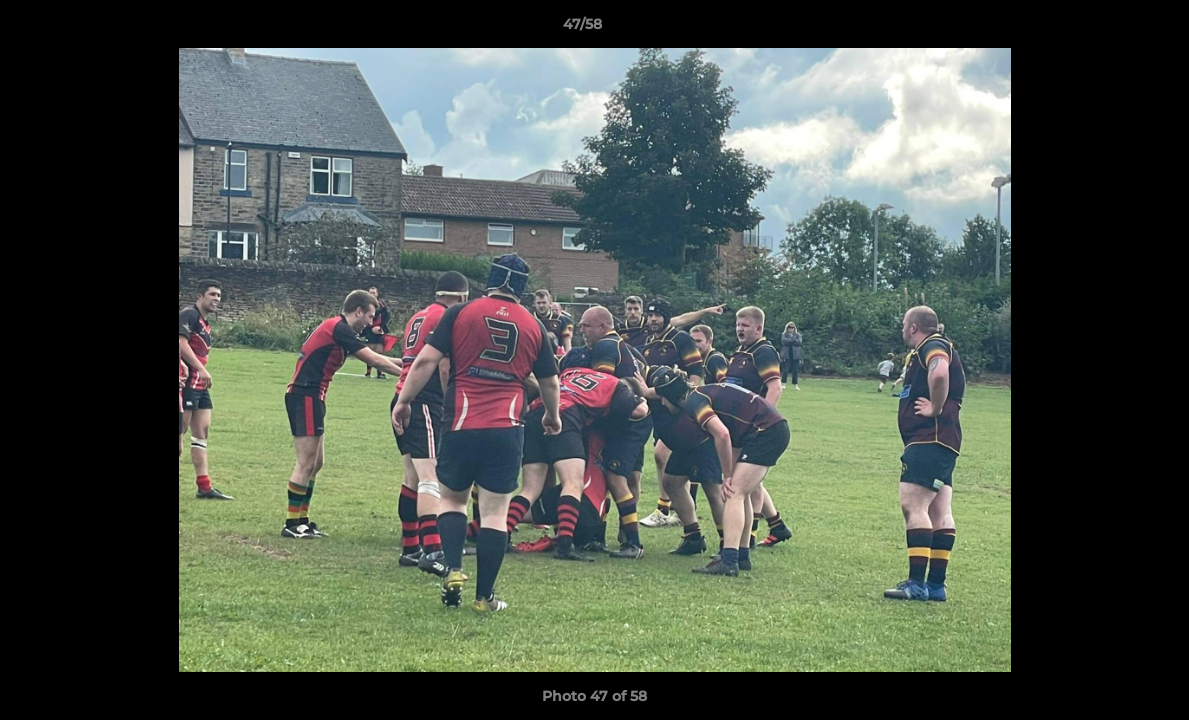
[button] (1105, 29)
